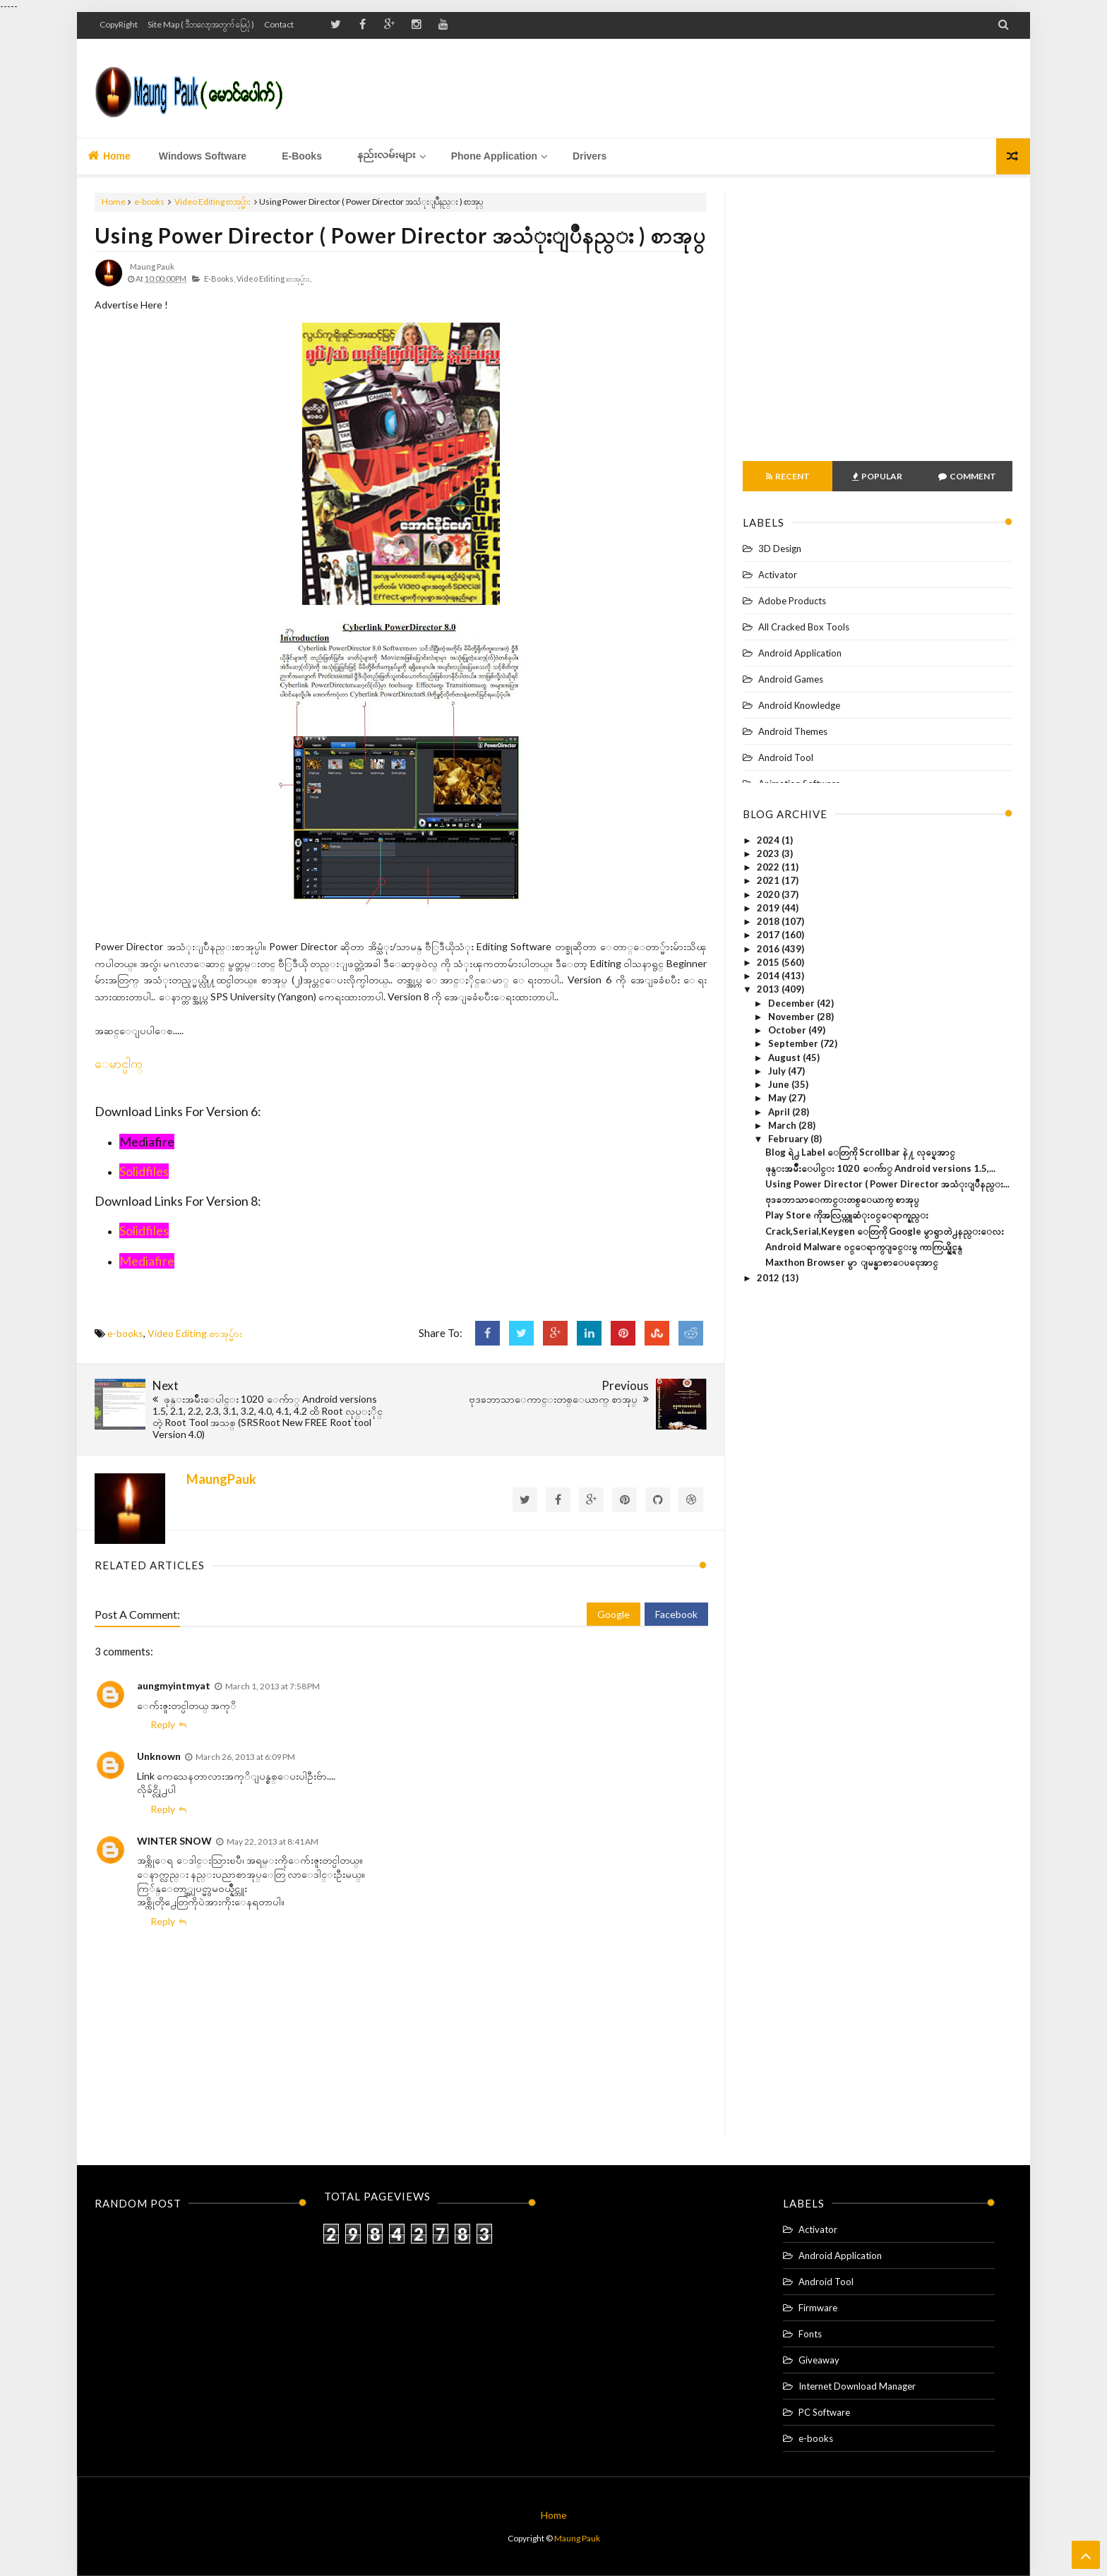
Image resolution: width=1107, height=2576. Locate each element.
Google (613, 1614)
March (783, 1125)
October (788, 1030)
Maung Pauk (577, 2538)
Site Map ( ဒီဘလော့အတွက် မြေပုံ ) (201, 24)
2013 (769, 989)
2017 (769, 934)
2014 (769, 975)
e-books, (219, 278)
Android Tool (785, 757)
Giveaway (818, 2360)
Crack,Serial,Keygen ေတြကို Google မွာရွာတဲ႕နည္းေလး (884, 1231)
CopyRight (119, 24)
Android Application (800, 653)
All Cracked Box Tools (803, 627)
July (778, 1071)
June (779, 1084)
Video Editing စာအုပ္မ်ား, (274, 278)
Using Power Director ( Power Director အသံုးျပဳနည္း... (887, 1184)
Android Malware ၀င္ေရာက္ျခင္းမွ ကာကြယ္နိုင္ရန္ (863, 1246)
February (789, 1138)
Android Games (790, 679)
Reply (162, 1724)
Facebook (676, 1614)
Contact (279, 24)
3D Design (779, 548)
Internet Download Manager (857, 2386)
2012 (769, 1277)
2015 (769, 962)
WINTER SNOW (174, 1841)
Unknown (159, 1756)
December (792, 1003)
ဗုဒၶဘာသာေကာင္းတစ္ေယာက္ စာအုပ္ (842, 1199)
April (780, 1112)
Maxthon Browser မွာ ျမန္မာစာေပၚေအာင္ (851, 1262)
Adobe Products (792, 600)
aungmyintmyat (173, 1685)
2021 (769, 880)
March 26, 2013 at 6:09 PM (245, 1756)
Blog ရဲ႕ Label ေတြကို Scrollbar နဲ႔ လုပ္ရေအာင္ (860, 1152)
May (778, 1097)
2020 (769, 894)
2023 (769, 853)
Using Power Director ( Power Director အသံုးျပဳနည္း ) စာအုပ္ (400, 235)
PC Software (824, 2412)
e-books (149, 201)
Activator (777, 574)
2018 (769, 921)
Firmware (817, 2307)
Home (109, 155)
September (794, 1043)
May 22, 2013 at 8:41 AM (272, 1841)
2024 (769, 840)
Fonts (810, 2334)
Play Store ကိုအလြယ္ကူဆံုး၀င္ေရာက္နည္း (846, 1215)
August (785, 1057)
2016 (769, 948)
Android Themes (792, 731)
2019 (769, 907)
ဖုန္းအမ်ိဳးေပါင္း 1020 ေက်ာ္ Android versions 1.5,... (880, 1168)
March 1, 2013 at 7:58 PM (272, 1686)
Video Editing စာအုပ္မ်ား (212, 201)
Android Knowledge (799, 705)
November (792, 1016)
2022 (769, 867)
